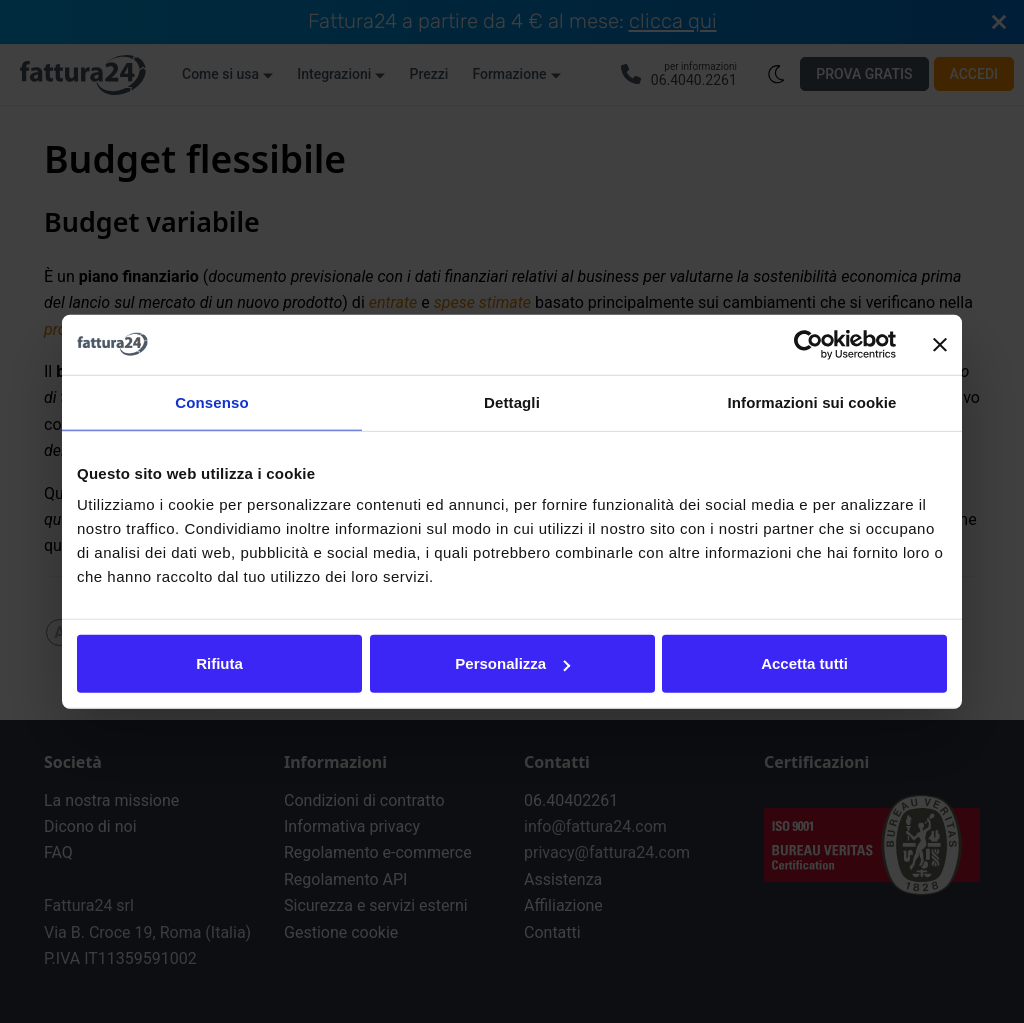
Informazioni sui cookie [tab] (812, 401)
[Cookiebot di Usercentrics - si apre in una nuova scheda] (808, 344)
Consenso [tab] (211, 401)
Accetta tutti (804, 663)
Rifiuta (219, 663)
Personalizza (512, 663)
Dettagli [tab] (512, 401)
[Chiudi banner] (940, 344)
